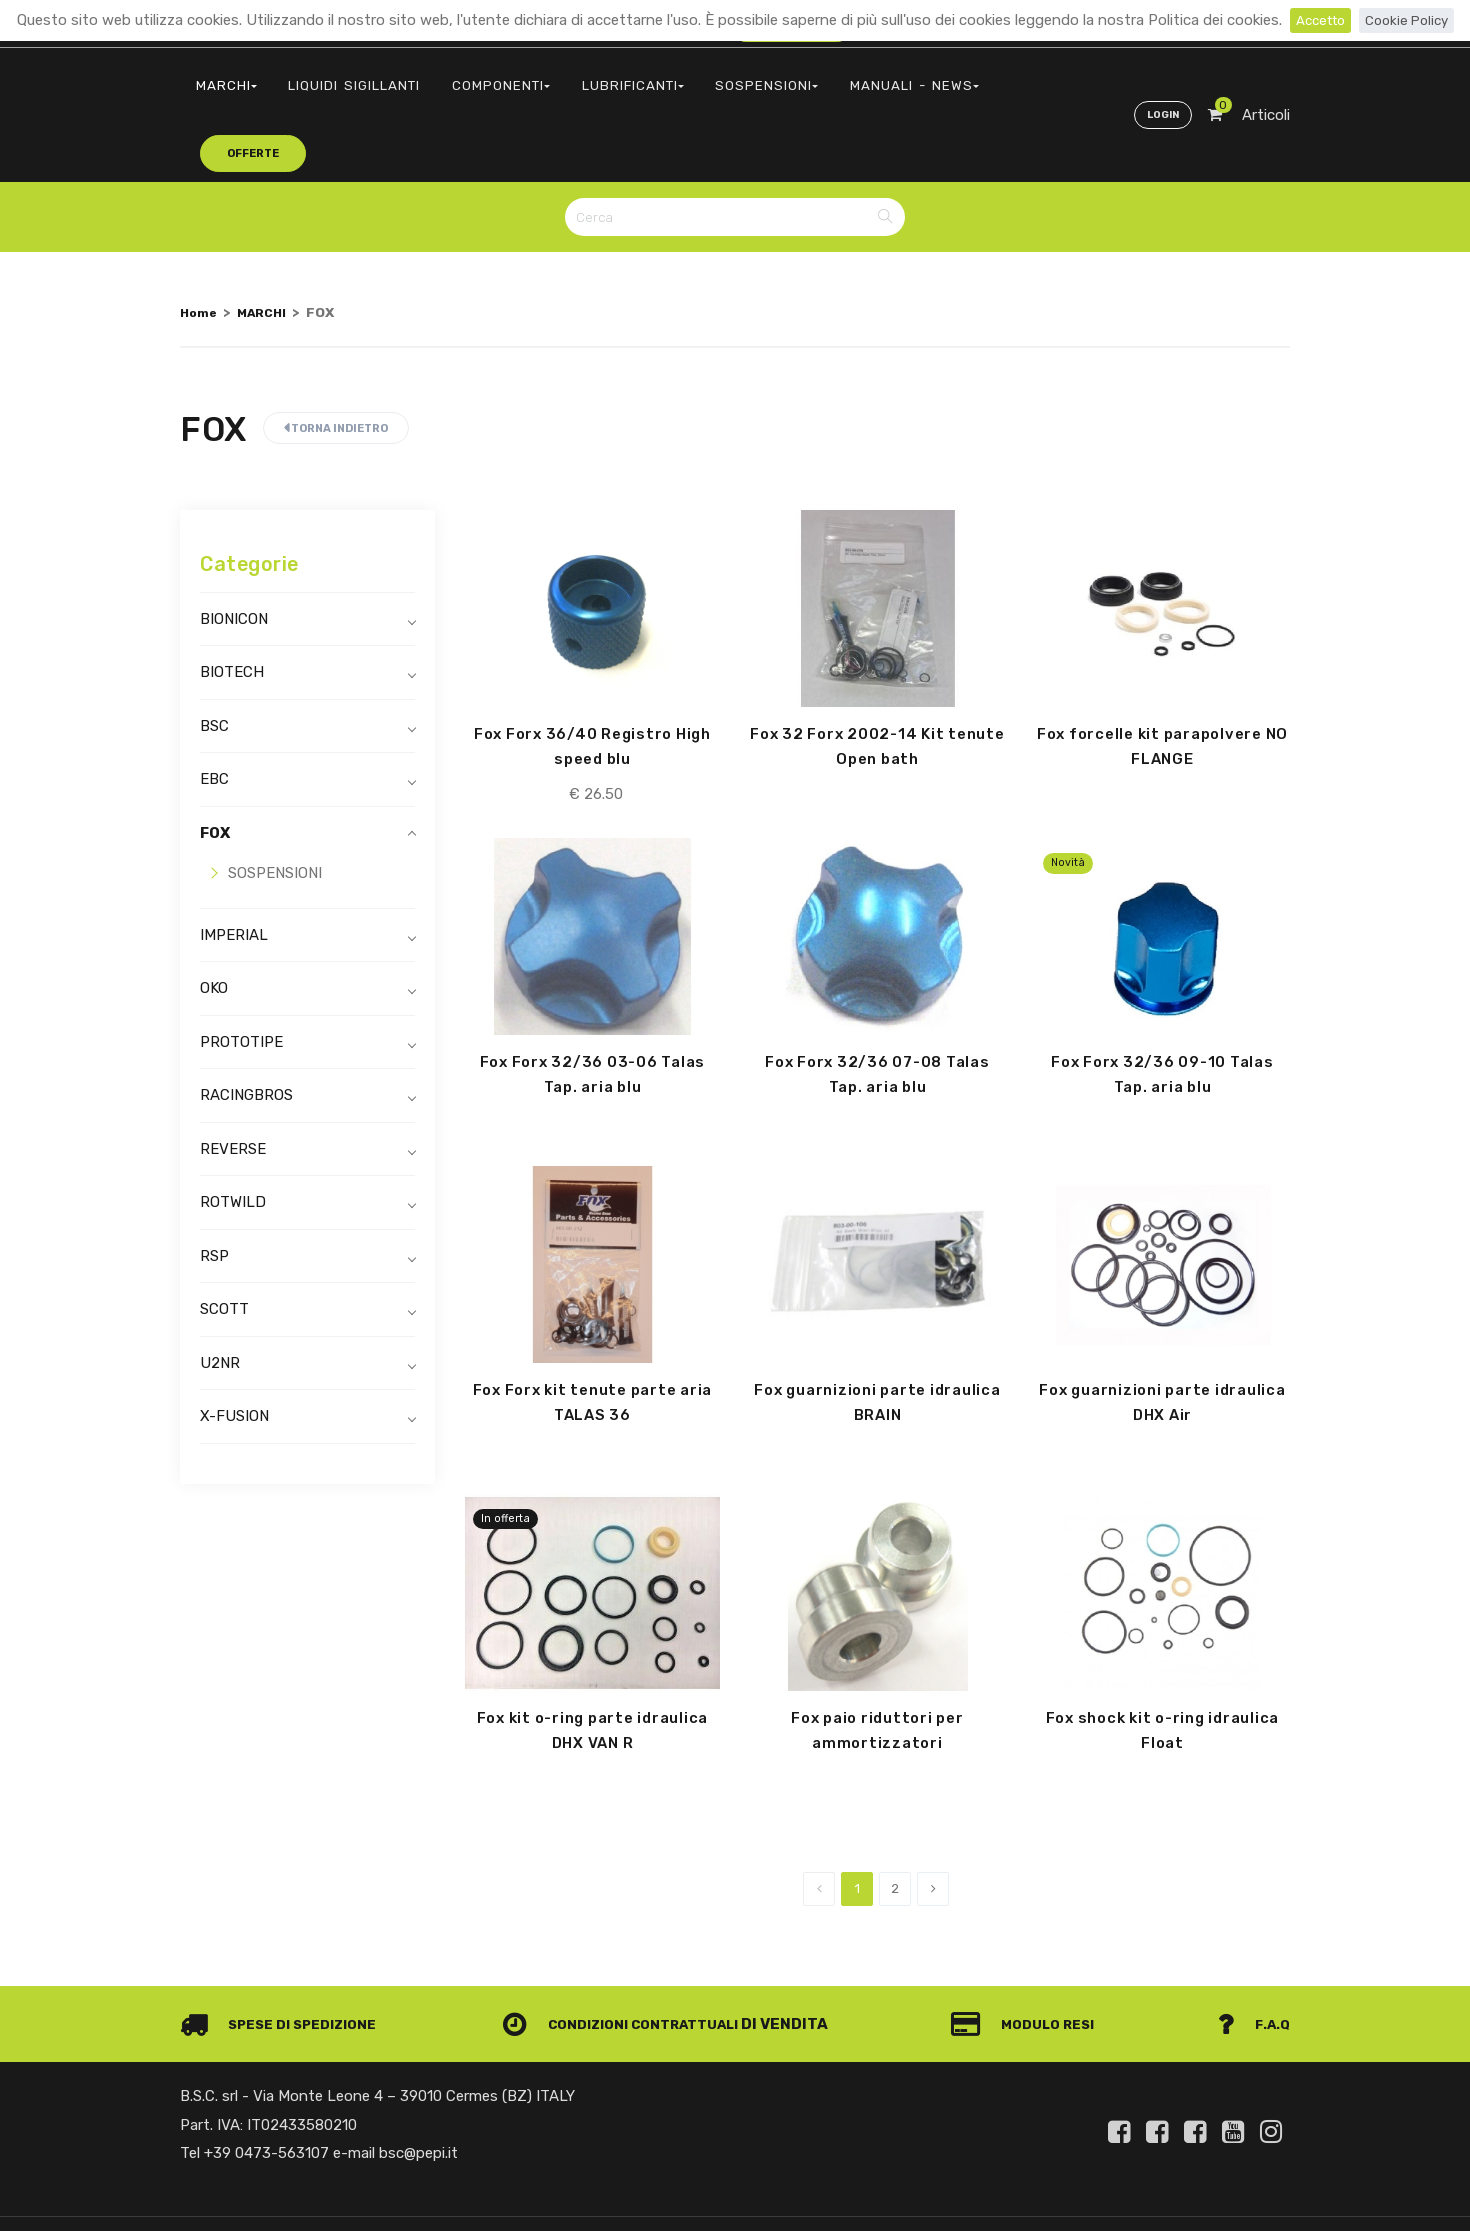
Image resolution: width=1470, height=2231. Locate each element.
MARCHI (220, 75)
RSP (214, 1182)
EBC (214, 706)
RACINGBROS (246, 1022)
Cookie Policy (1410, 20)
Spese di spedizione (286, 1958)
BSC (214, 652)
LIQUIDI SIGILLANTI (335, 75)
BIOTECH (232, 599)
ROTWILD (233, 1129)
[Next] (933, 1823)
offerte (956, 74)
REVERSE (233, 1075)
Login (1159, 76)
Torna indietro (336, 354)
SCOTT (224, 1236)
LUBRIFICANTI (584, 75)
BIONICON (234, 545)
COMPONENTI (467, 75)
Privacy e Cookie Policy (877, 2194)
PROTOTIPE (241, 968)
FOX (215, 759)
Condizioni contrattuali (631, 1958)
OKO (214, 915)
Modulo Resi (1033, 1958)
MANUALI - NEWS (833, 75)
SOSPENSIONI (704, 75)
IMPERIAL (234, 861)
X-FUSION (234, 1343)
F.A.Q (1252, 1958)
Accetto (1316, 20)
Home (200, 238)
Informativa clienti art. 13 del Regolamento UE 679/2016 (1123, 2194)
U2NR (220, 1289)
